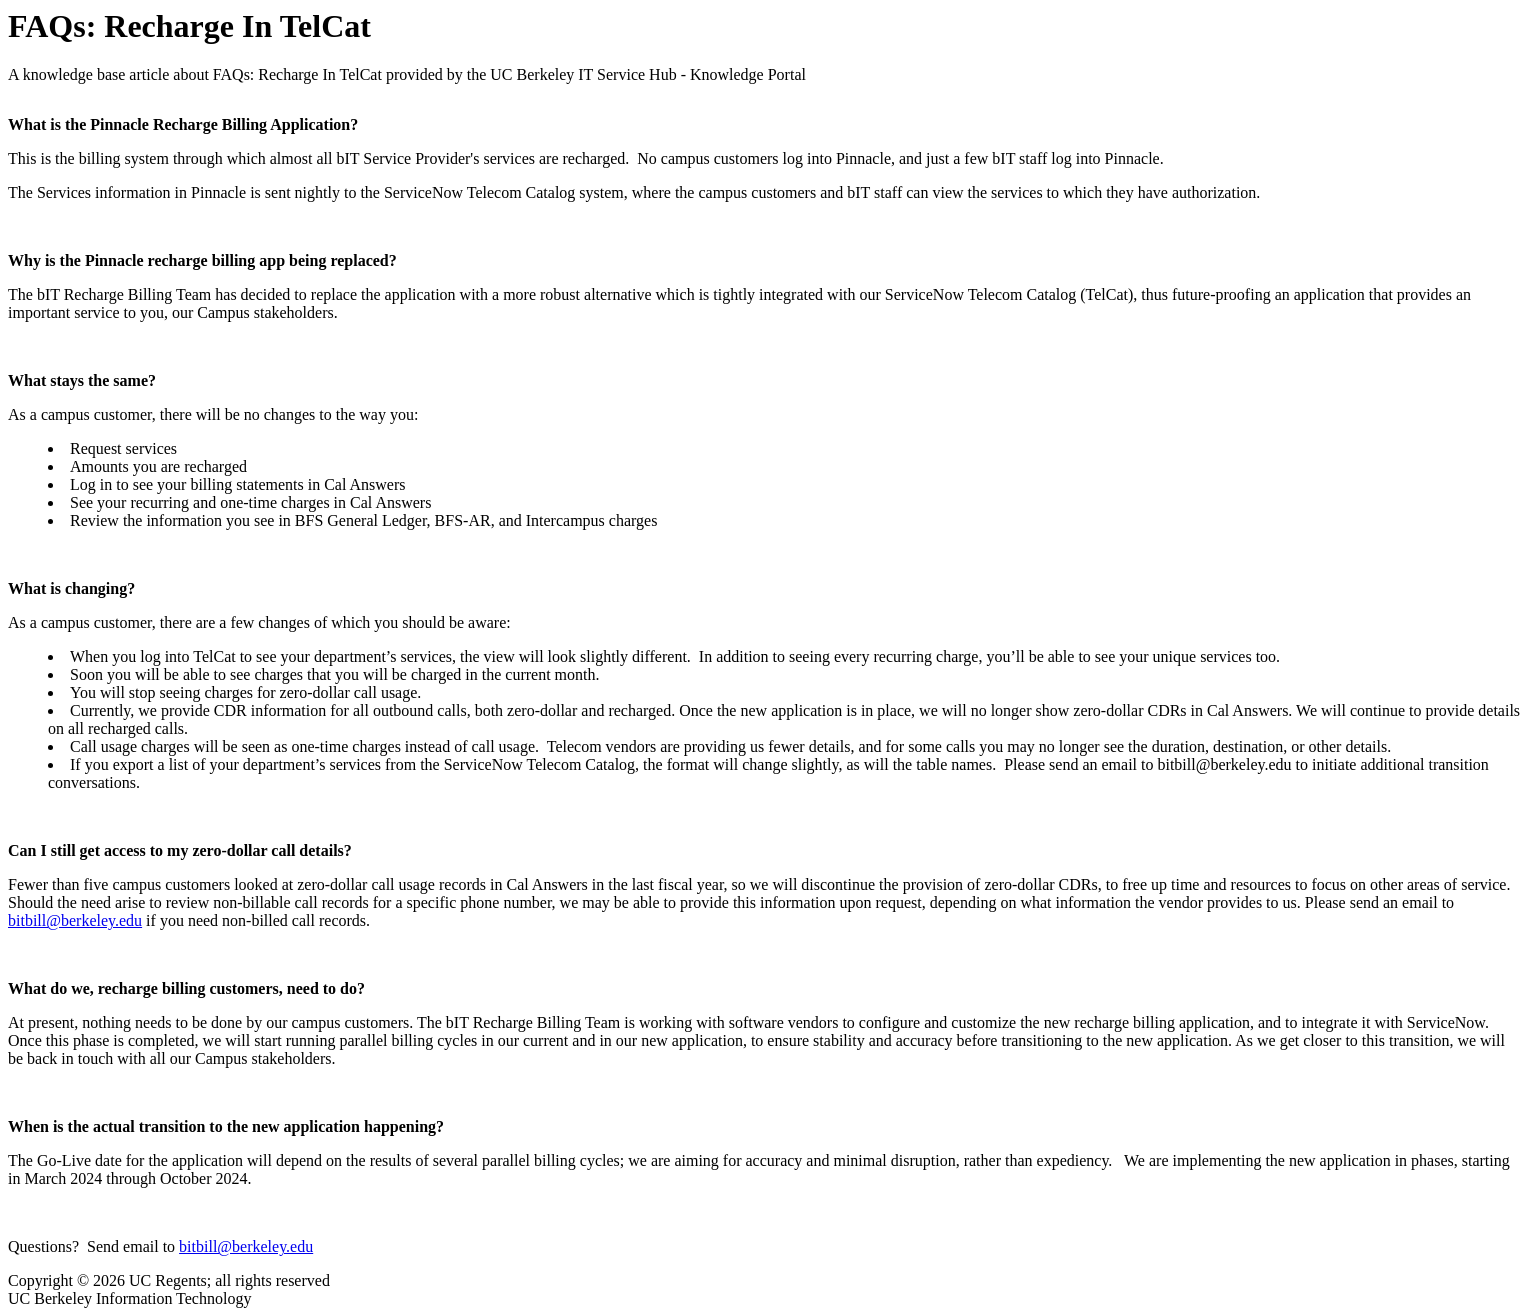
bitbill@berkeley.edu (75, 920)
